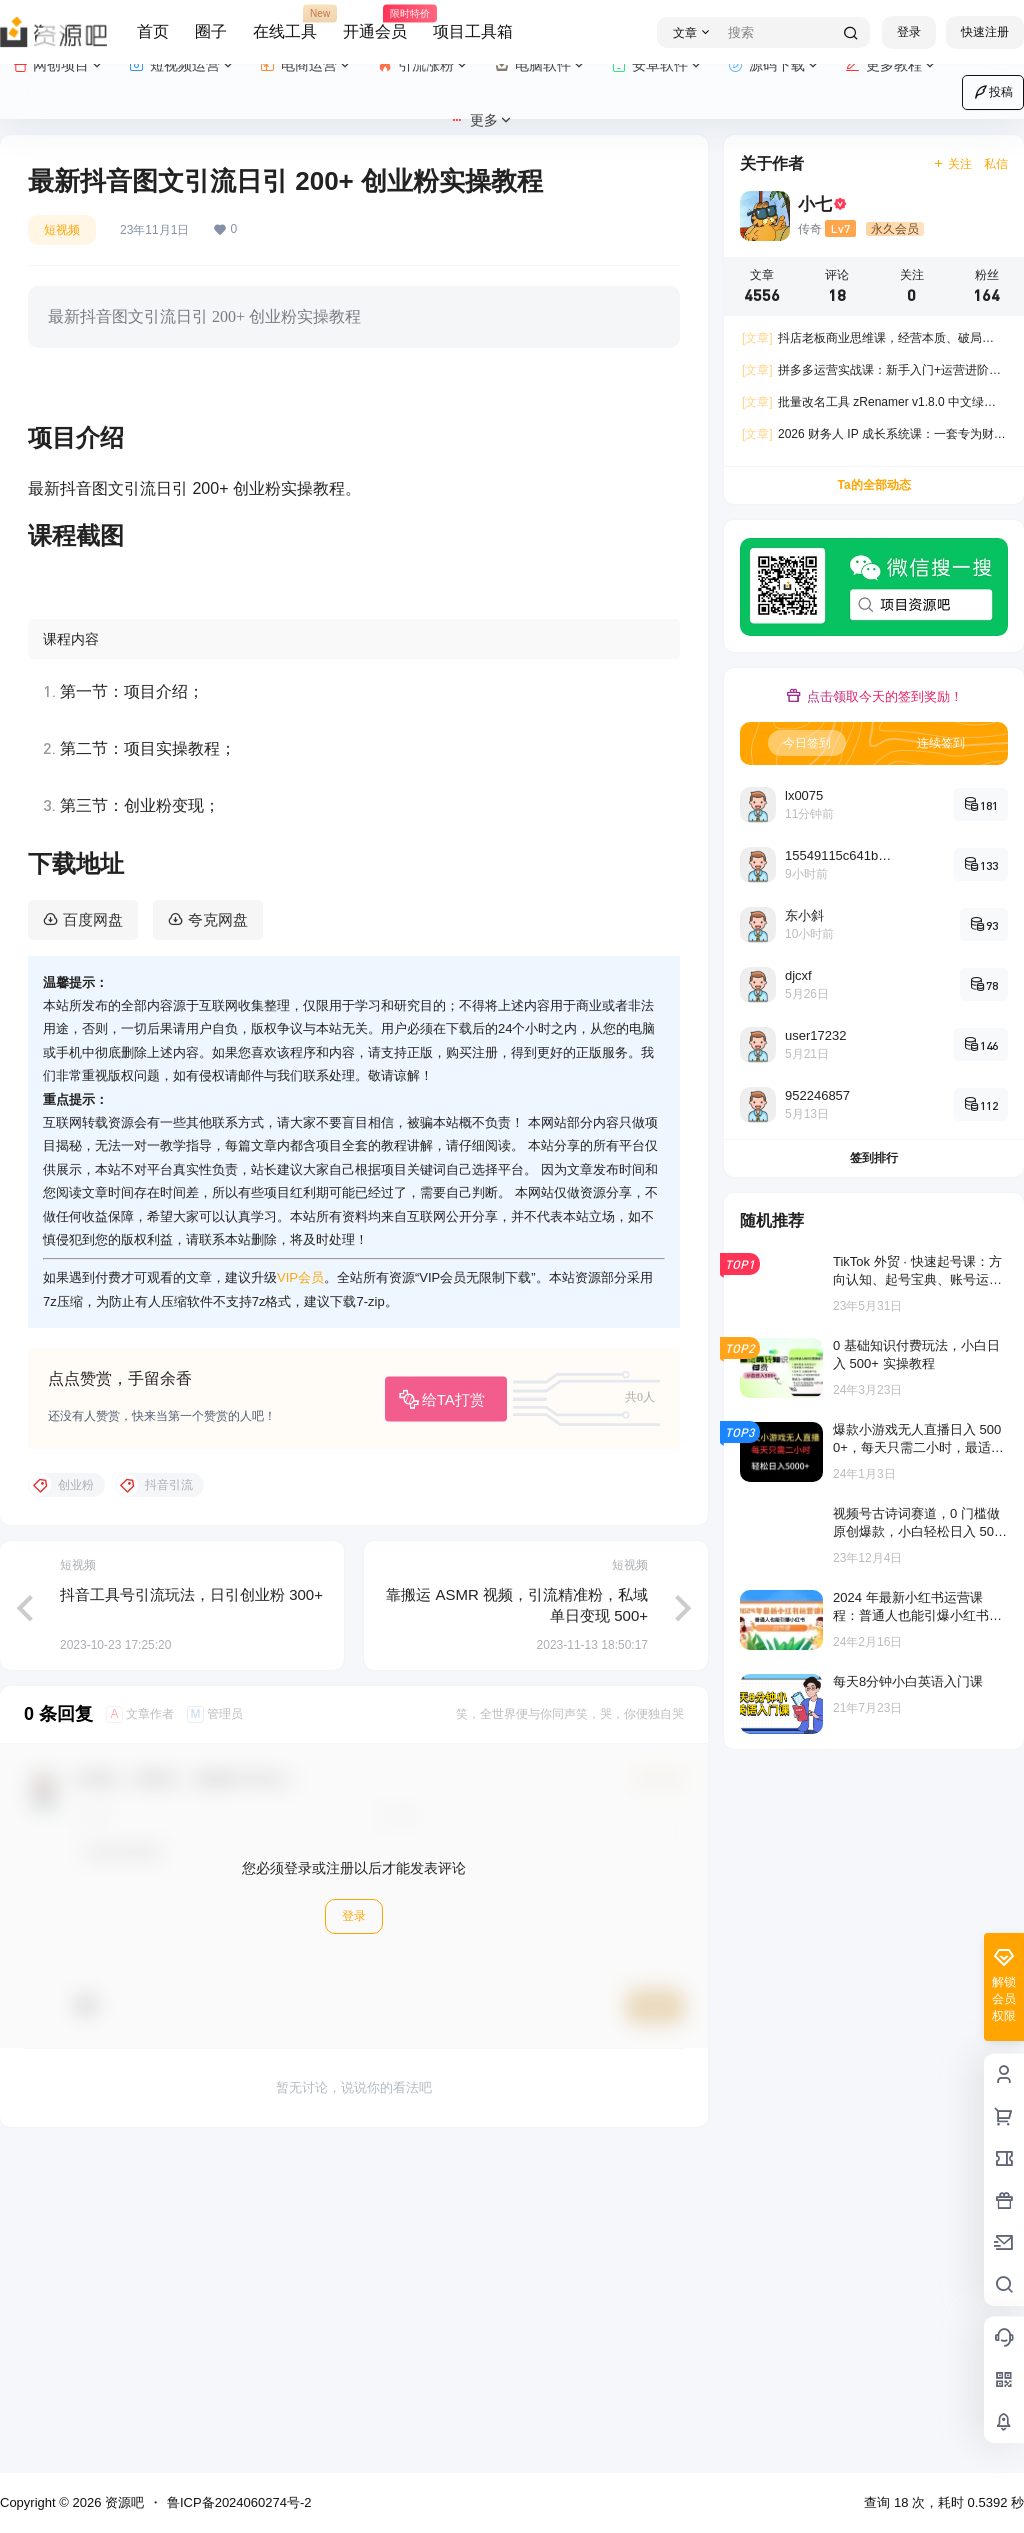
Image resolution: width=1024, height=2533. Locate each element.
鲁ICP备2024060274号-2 (239, 2502)
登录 (909, 32)
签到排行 (874, 1158)
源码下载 (774, 65)
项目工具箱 (473, 31)
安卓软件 (657, 65)
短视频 (62, 230)
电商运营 (306, 65)
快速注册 (985, 32)
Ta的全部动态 (873, 485)
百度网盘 (93, 1234)
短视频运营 (182, 65)
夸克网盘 (218, 1234)
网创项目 (58, 65)
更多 (481, 120)
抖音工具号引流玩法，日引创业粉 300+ (191, 1909)
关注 (952, 164)
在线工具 (285, 23)
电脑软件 (540, 65)
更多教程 (891, 65)
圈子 (211, 31)
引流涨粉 (423, 65)
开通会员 (375, 23)
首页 (153, 31)
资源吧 (122, 2502)
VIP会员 (300, 1593)
